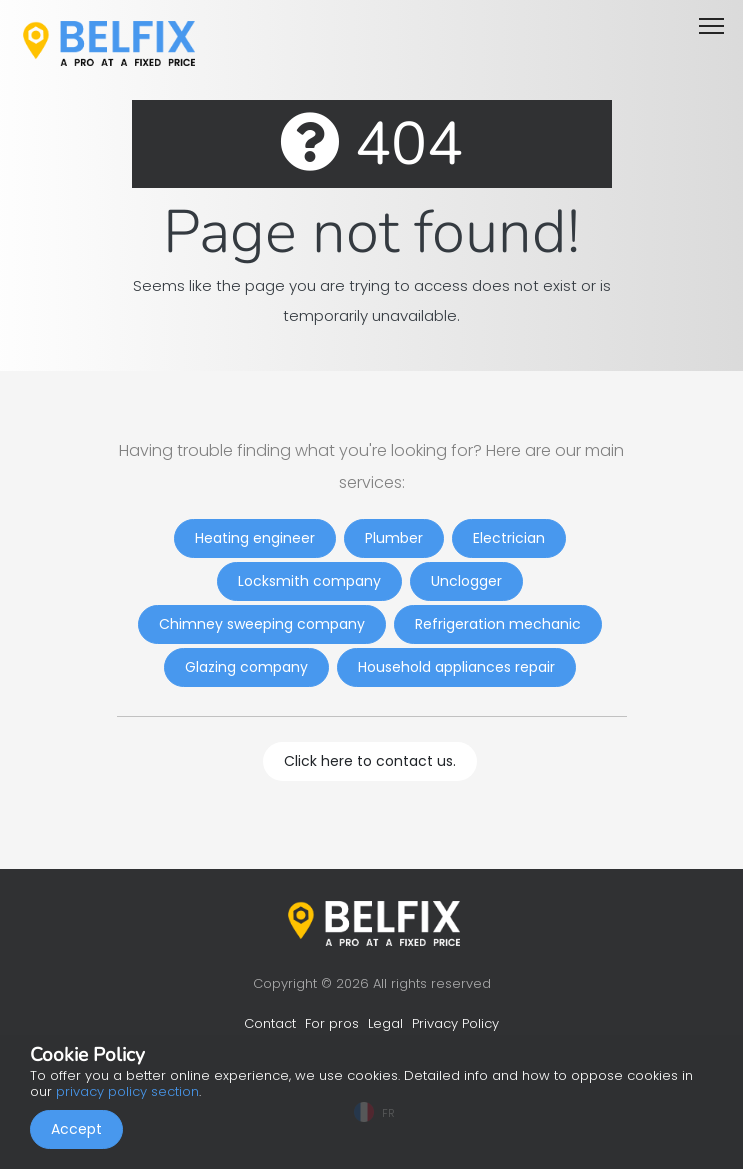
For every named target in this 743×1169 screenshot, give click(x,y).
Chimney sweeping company (262, 624)
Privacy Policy (455, 1023)
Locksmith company (309, 581)
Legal (385, 1023)
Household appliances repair (456, 667)
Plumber (394, 538)
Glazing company (246, 667)
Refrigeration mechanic (498, 624)
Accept (76, 1129)
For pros (332, 1023)
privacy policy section (127, 1091)
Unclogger (466, 581)
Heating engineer (255, 538)
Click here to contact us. (370, 761)
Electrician (509, 538)
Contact (270, 1023)
